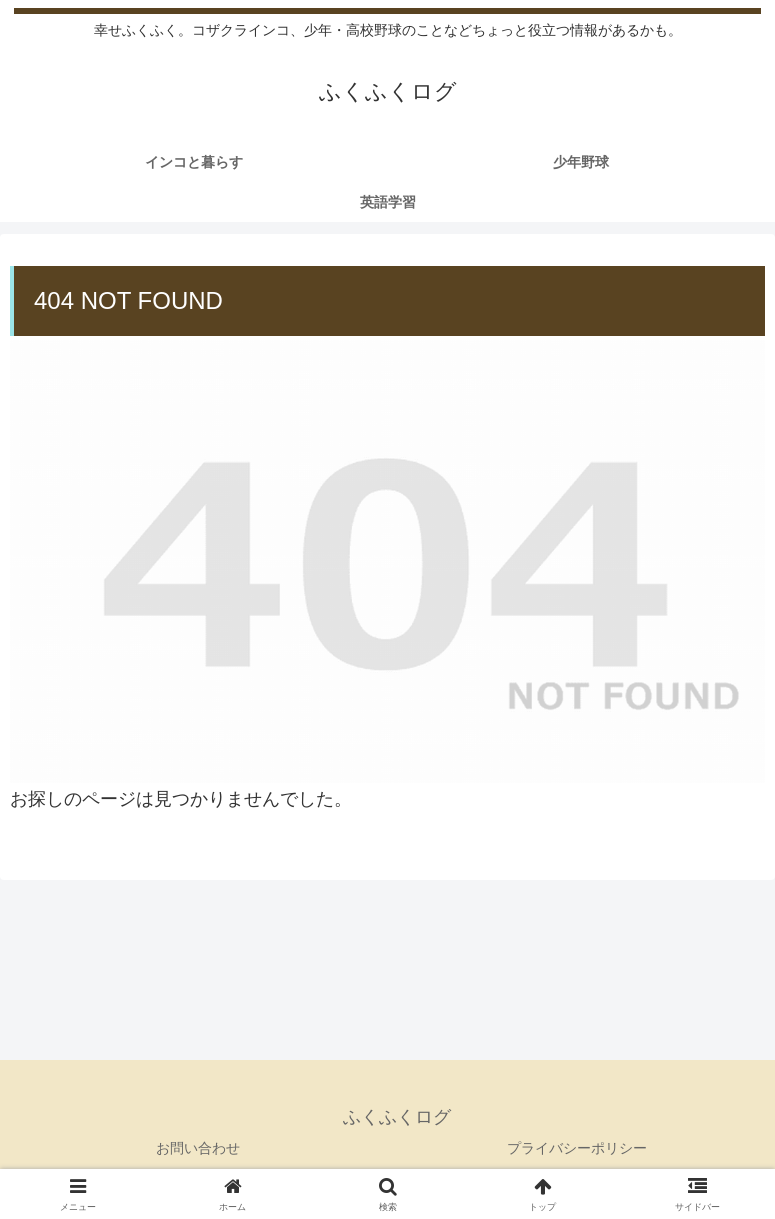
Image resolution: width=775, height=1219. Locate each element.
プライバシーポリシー (577, 1148)
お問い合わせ (198, 1148)
